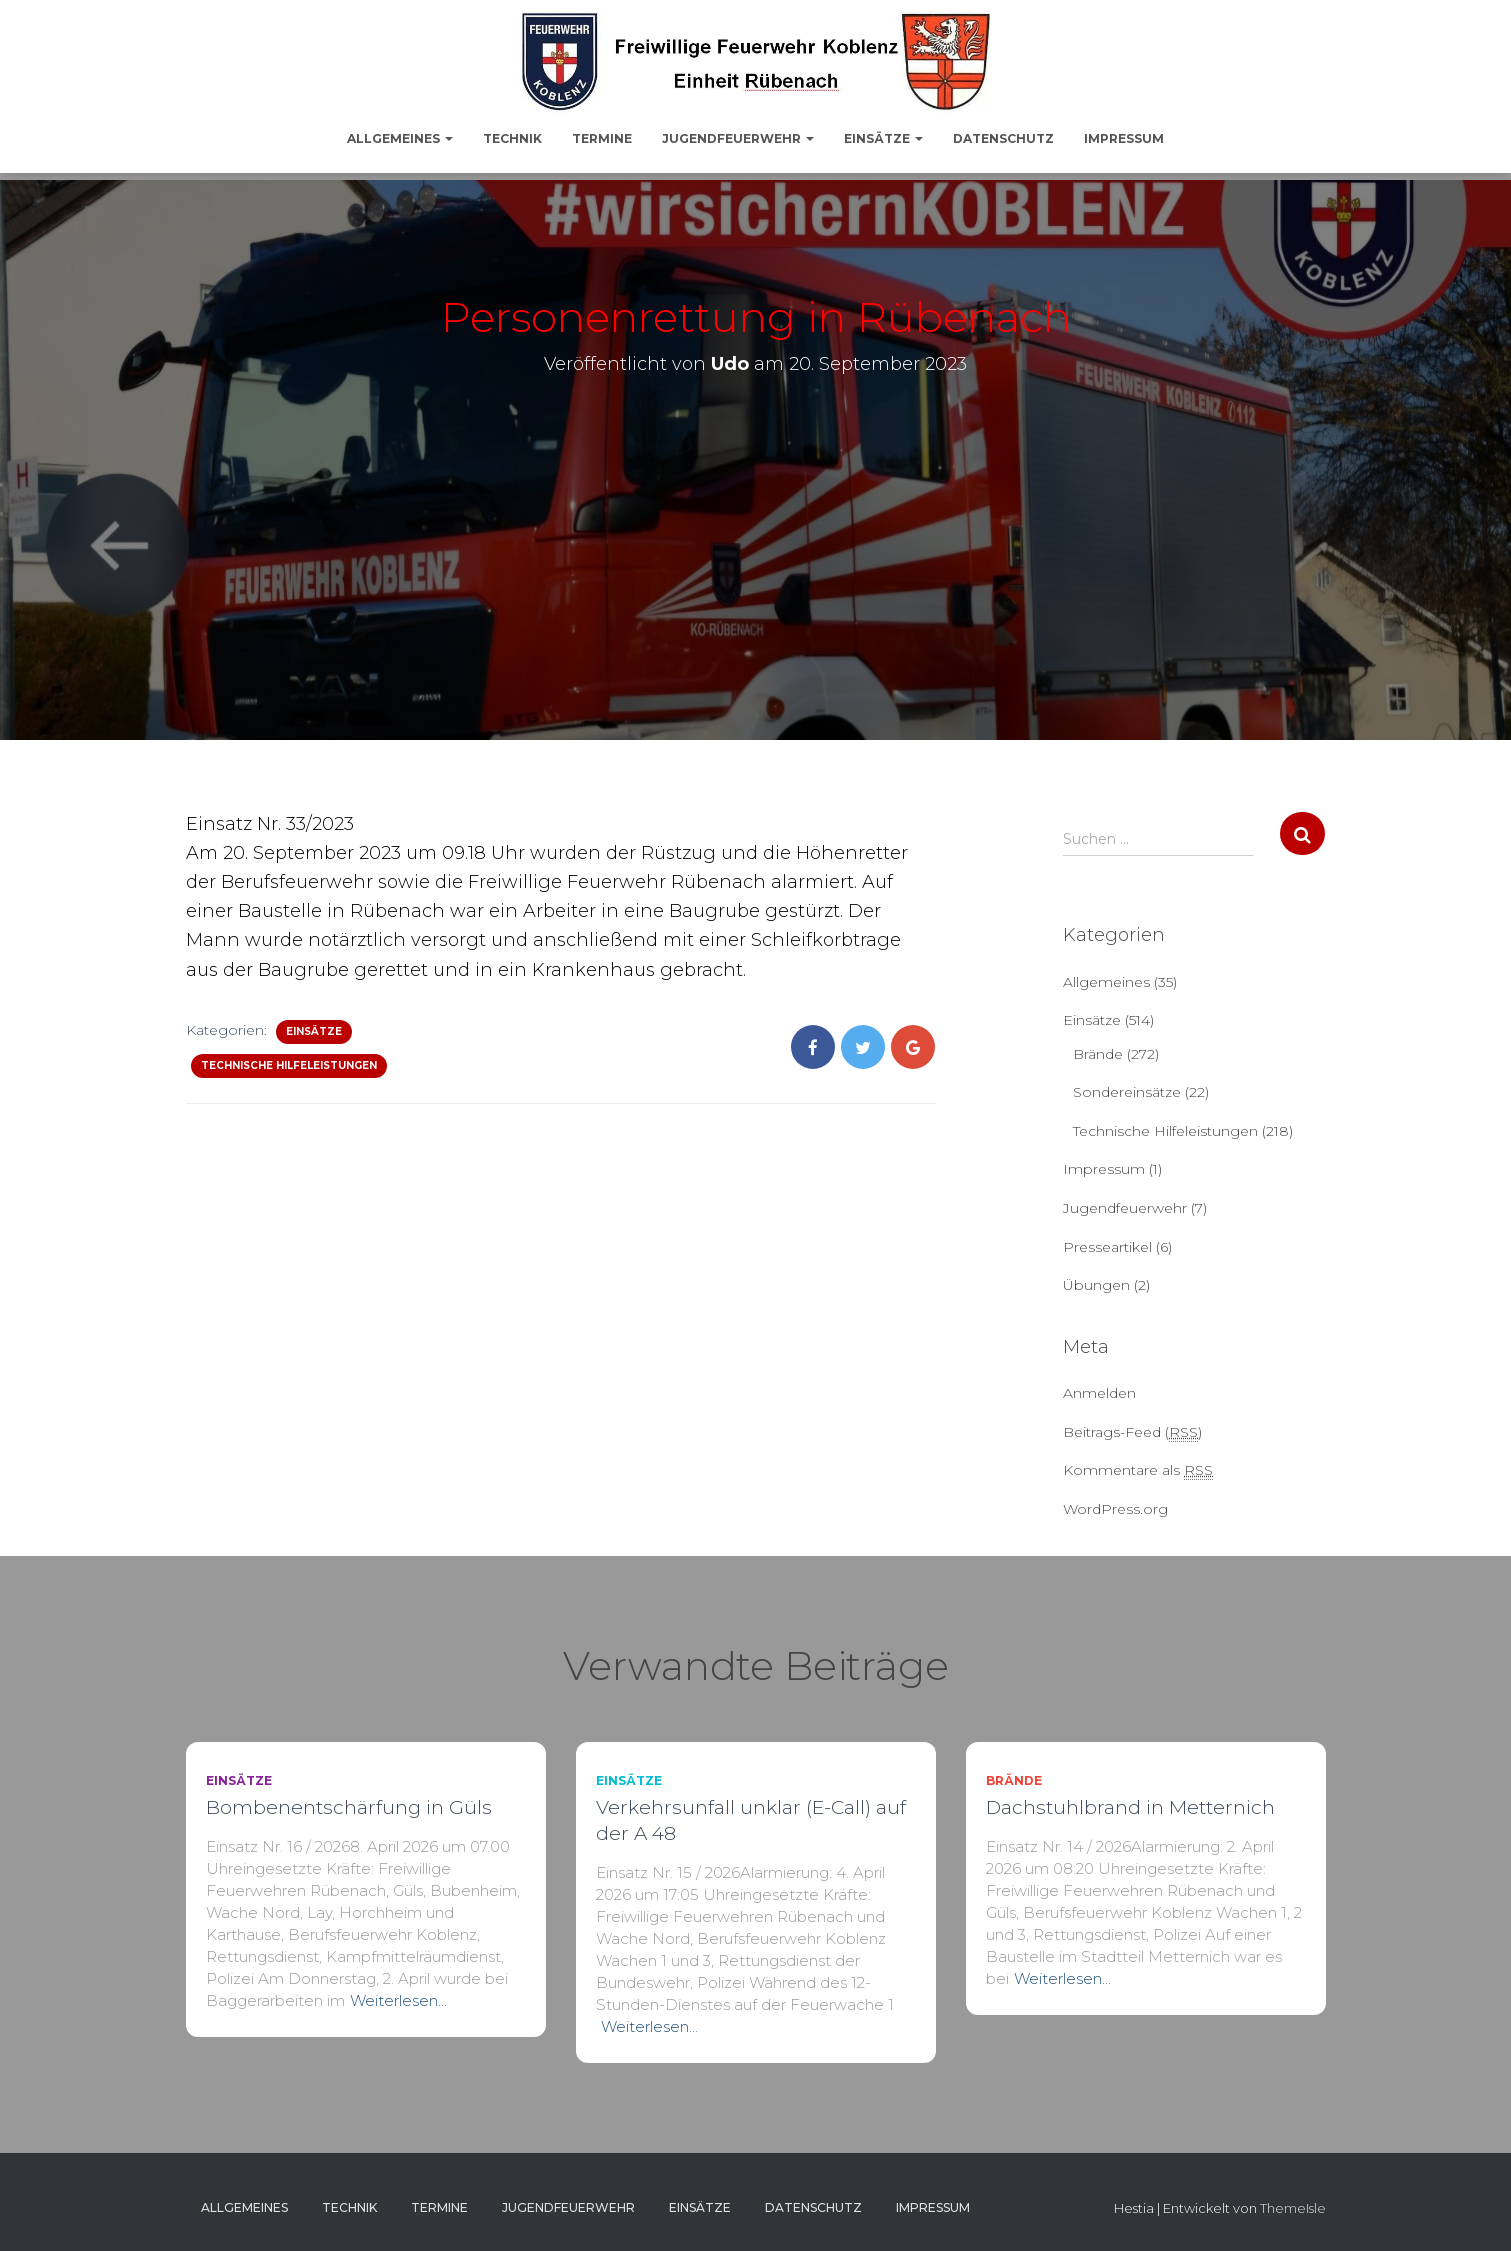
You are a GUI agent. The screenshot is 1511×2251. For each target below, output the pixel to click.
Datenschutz (1003, 138)
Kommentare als (1138, 1470)
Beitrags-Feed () (1132, 1432)
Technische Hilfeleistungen (289, 1065)
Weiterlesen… (398, 2000)
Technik (512, 138)
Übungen (1096, 1285)
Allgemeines (400, 138)
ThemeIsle (1293, 2208)
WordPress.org (1115, 1509)
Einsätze (883, 138)
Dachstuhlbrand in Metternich (1130, 1807)
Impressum (1124, 138)
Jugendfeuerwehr (738, 138)
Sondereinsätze (1127, 1092)
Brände (1098, 1054)
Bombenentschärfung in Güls (349, 1807)
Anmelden (1099, 1393)
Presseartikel (1107, 1247)
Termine (602, 138)
